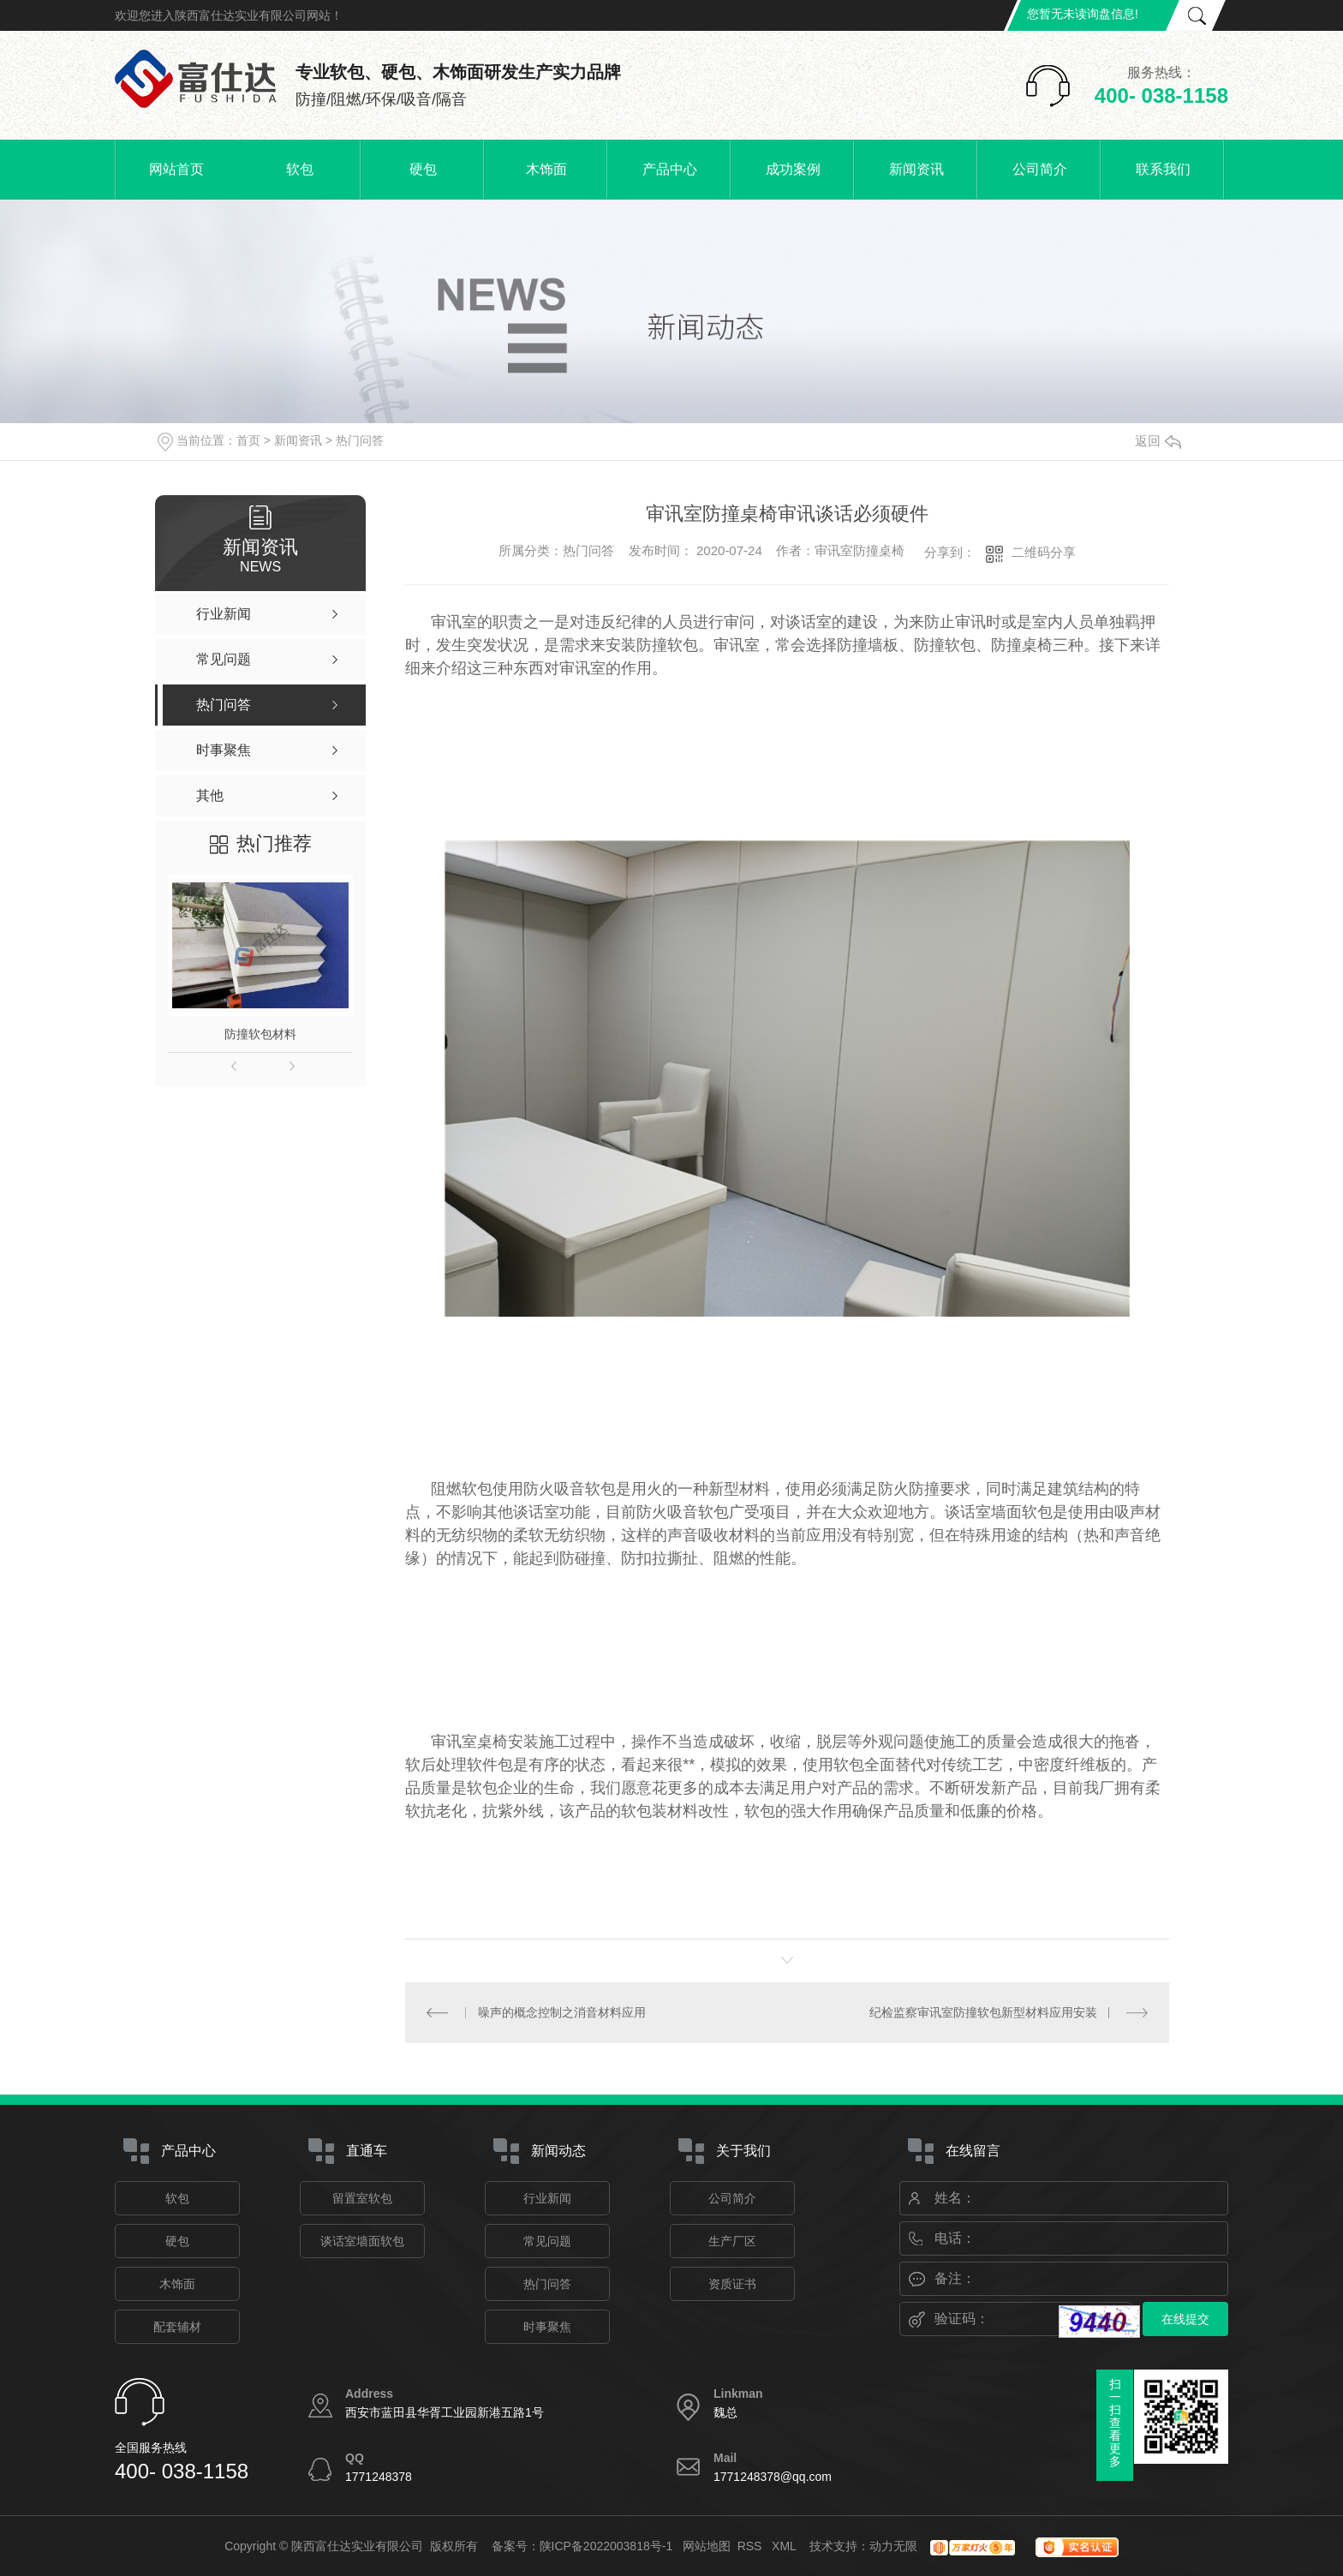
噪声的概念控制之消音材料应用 (562, 2012)
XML (785, 2546)
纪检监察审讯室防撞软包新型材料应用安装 (983, 2012)
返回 (1158, 440)
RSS (751, 2546)
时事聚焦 (547, 2327)
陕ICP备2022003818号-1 (606, 2546)
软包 (299, 169)
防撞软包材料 (260, 1034)
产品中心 (669, 169)
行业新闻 (547, 2198)
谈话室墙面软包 (362, 2241)
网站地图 (707, 2546)
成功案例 (793, 169)
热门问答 (360, 440)
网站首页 (176, 169)
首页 (248, 440)
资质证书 (732, 2284)
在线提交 (1185, 2319)
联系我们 (1163, 169)
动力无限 (893, 2546)
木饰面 (546, 169)
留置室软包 (362, 2198)
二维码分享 (1044, 552)
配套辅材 (177, 2327)
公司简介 (1039, 169)
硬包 (423, 169)
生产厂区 (732, 2241)
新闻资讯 (916, 169)
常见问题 (547, 2241)
